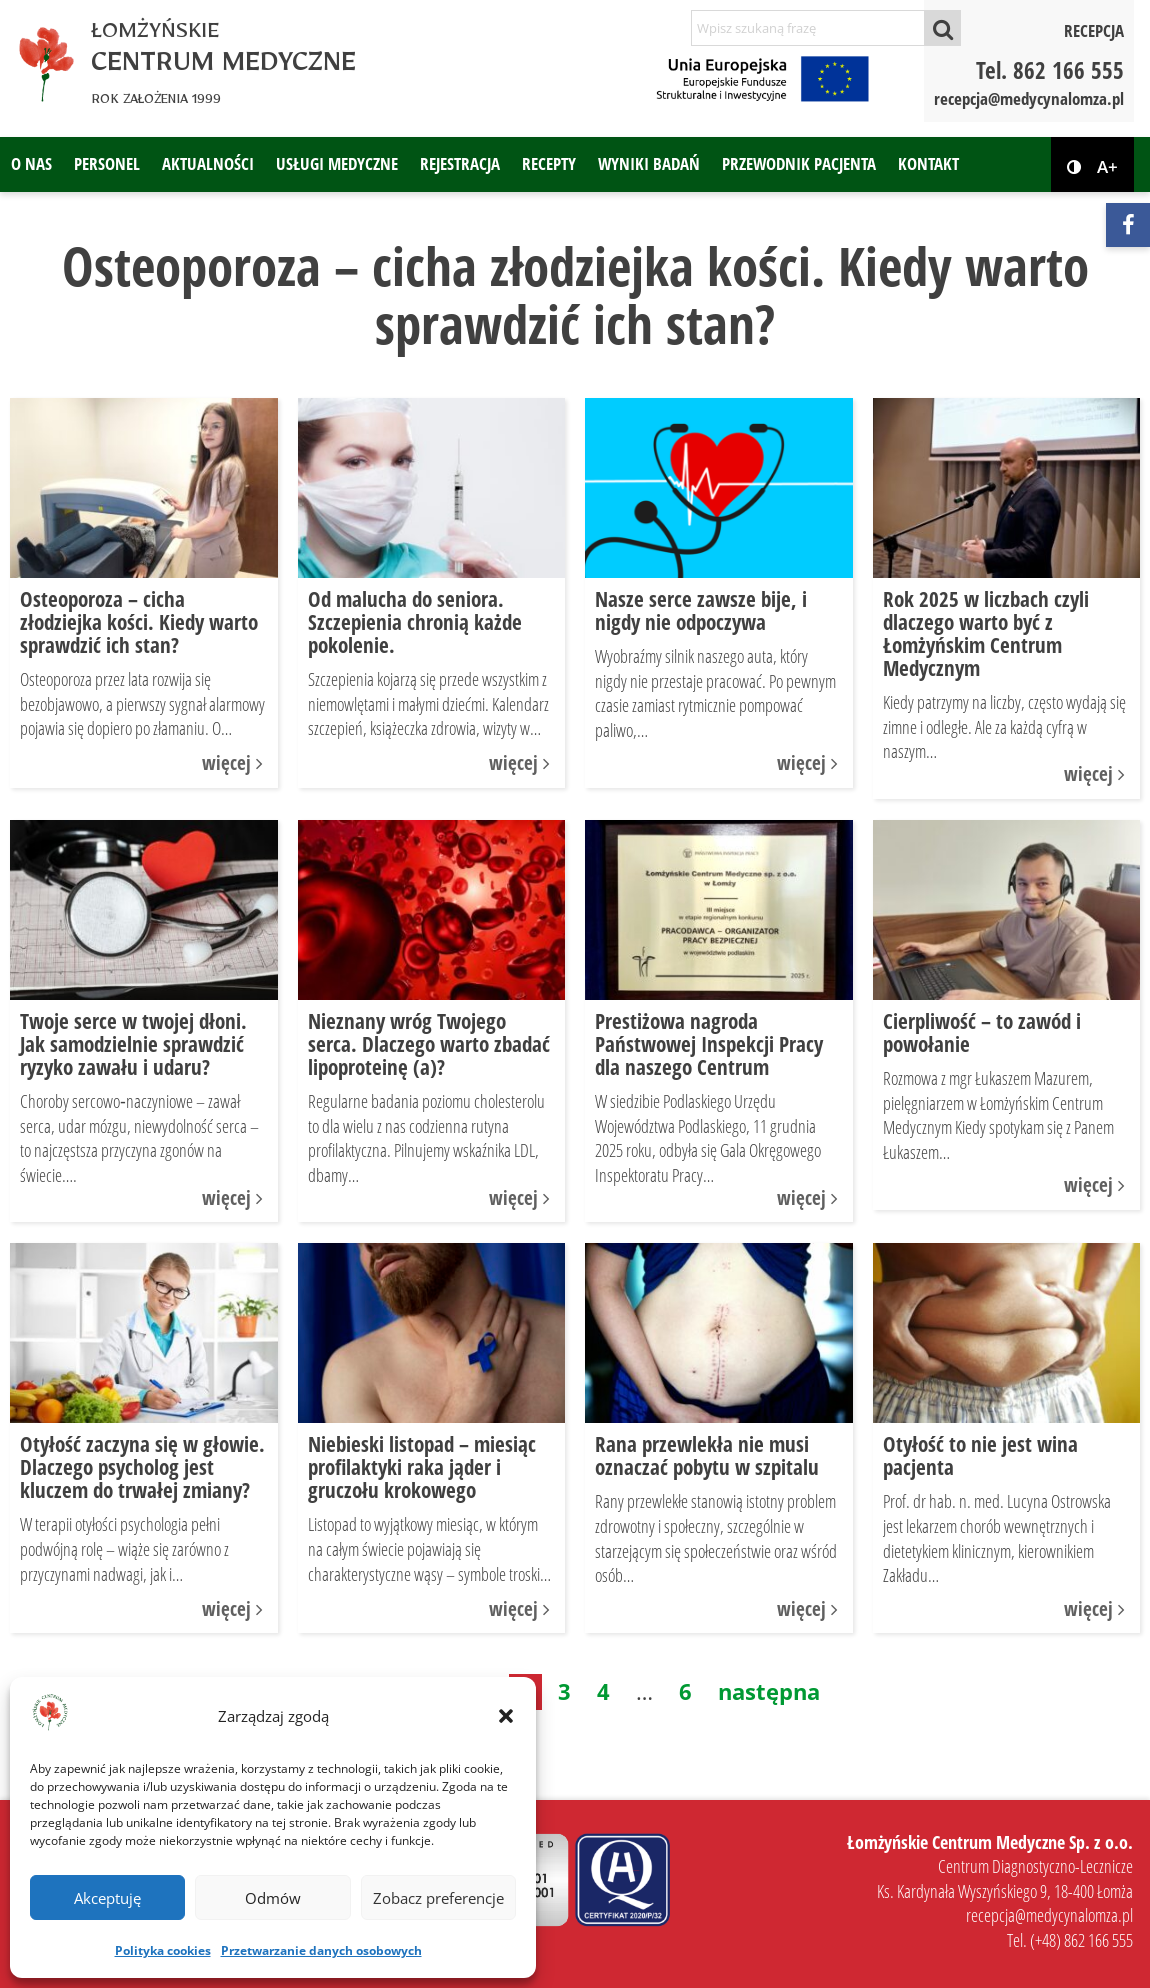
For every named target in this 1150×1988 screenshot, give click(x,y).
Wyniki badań (649, 163)
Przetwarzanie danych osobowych (321, 1950)
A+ (1107, 167)
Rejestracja (460, 163)
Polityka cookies (163, 1950)
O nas (31, 163)
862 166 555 (1068, 70)
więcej (235, 763)
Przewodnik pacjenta (799, 163)
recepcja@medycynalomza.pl (1029, 98)
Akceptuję (107, 1898)
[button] (506, 1716)
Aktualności (208, 163)
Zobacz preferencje (438, 1898)
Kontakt (928, 163)
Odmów (273, 1898)
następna (769, 1691)
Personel (107, 163)
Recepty (549, 163)
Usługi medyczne (337, 163)
